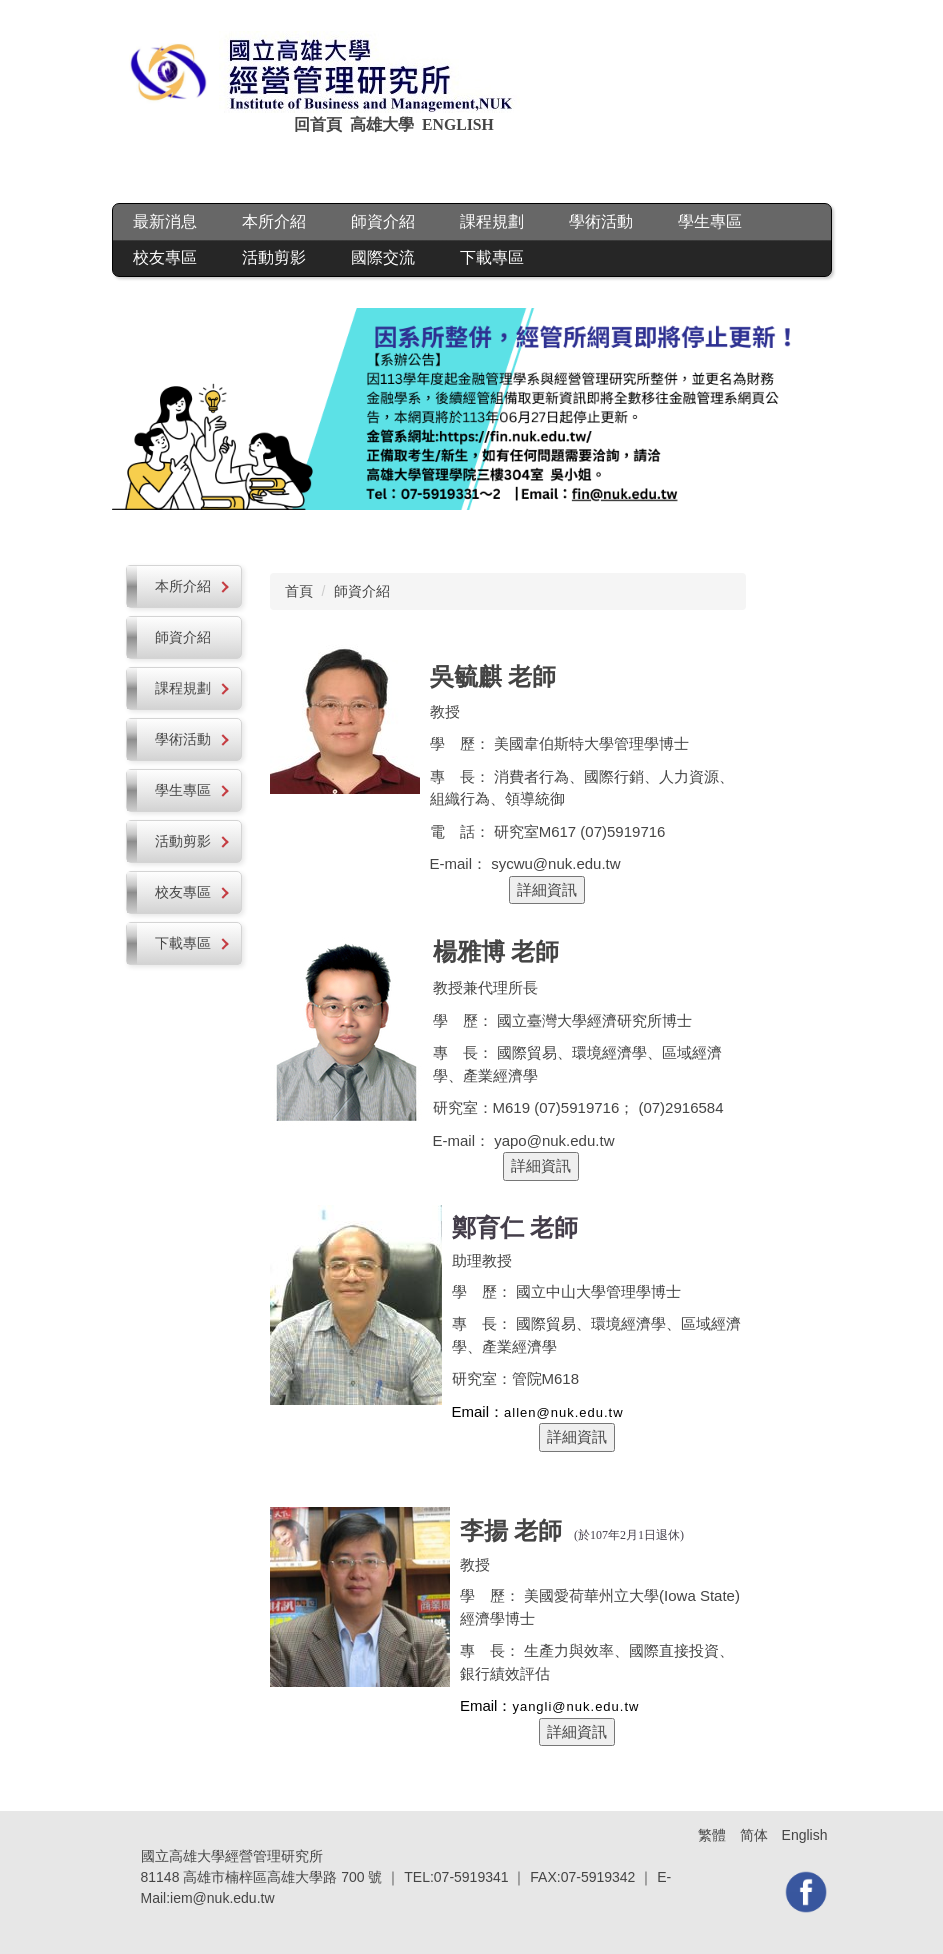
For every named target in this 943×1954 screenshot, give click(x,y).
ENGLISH (460, 124)
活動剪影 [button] (192, 841)
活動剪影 (274, 257)
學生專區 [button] (710, 221)
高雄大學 (382, 124)
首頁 (299, 591)
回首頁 (320, 124)
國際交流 (383, 257)
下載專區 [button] (492, 257)
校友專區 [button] (165, 257)
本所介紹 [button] (274, 221)
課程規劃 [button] (492, 221)
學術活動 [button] (601, 221)
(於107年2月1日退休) (629, 1535)
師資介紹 (383, 221)
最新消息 (165, 221)
